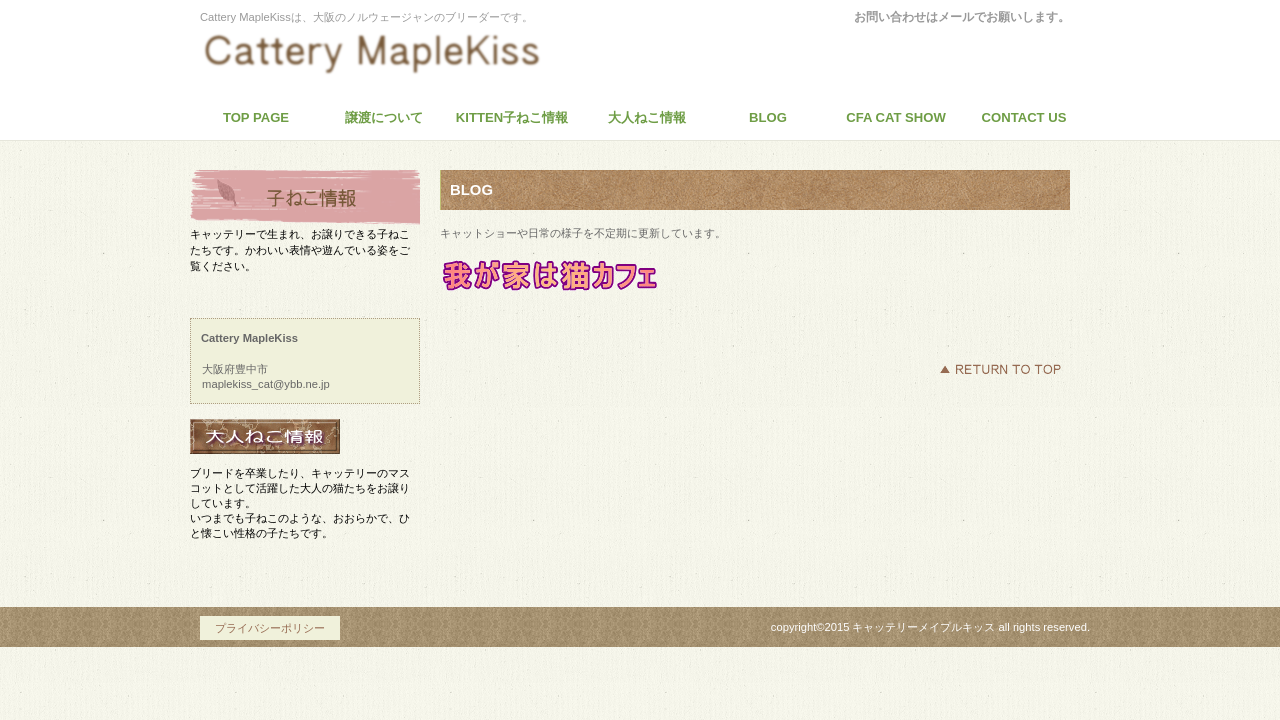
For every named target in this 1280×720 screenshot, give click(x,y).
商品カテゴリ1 (305, 198)
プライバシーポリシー (270, 628)
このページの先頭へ (1000, 369)
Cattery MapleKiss (385, 54)
